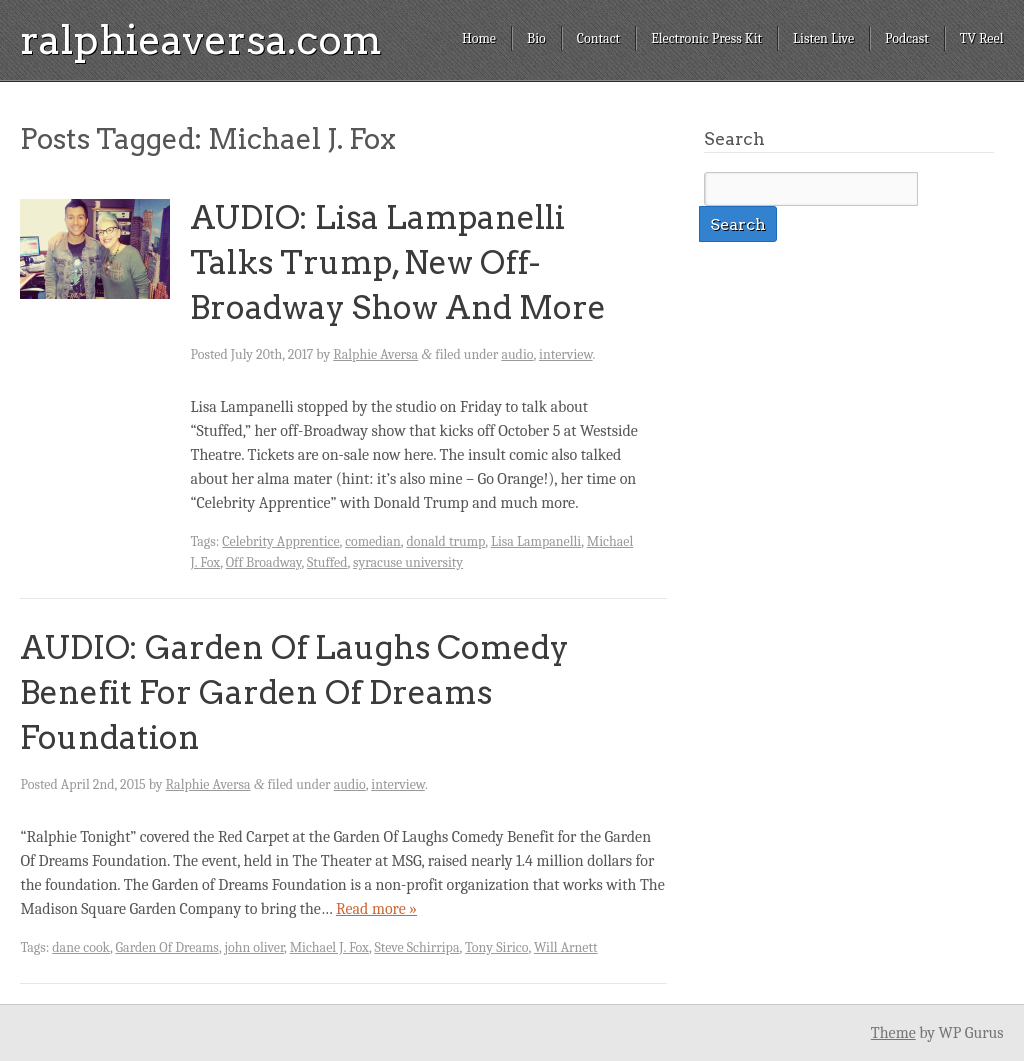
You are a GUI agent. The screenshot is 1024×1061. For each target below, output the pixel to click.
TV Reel (982, 38)
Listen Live (823, 38)
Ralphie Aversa (375, 354)
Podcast (907, 38)
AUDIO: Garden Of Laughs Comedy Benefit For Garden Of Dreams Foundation (294, 692)
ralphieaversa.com (201, 40)
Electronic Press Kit (706, 38)
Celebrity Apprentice (280, 541)
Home (479, 38)
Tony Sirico (496, 947)
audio (517, 354)
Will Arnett (566, 947)
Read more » (376, 909)
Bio (536, 38)
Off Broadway (264, 562)
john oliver (254, 947)
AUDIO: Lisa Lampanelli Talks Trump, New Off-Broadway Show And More (398, 262)
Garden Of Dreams (167, 947)
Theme (893, 1033)
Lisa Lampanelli (536, 541)
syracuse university (408, 562)
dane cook (81, 947)
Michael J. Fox (329, 947)
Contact (598, 38)
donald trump (445, 541)
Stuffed (327, 562)
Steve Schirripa (416, 947)
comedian (373, 541)
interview (566, 354)
